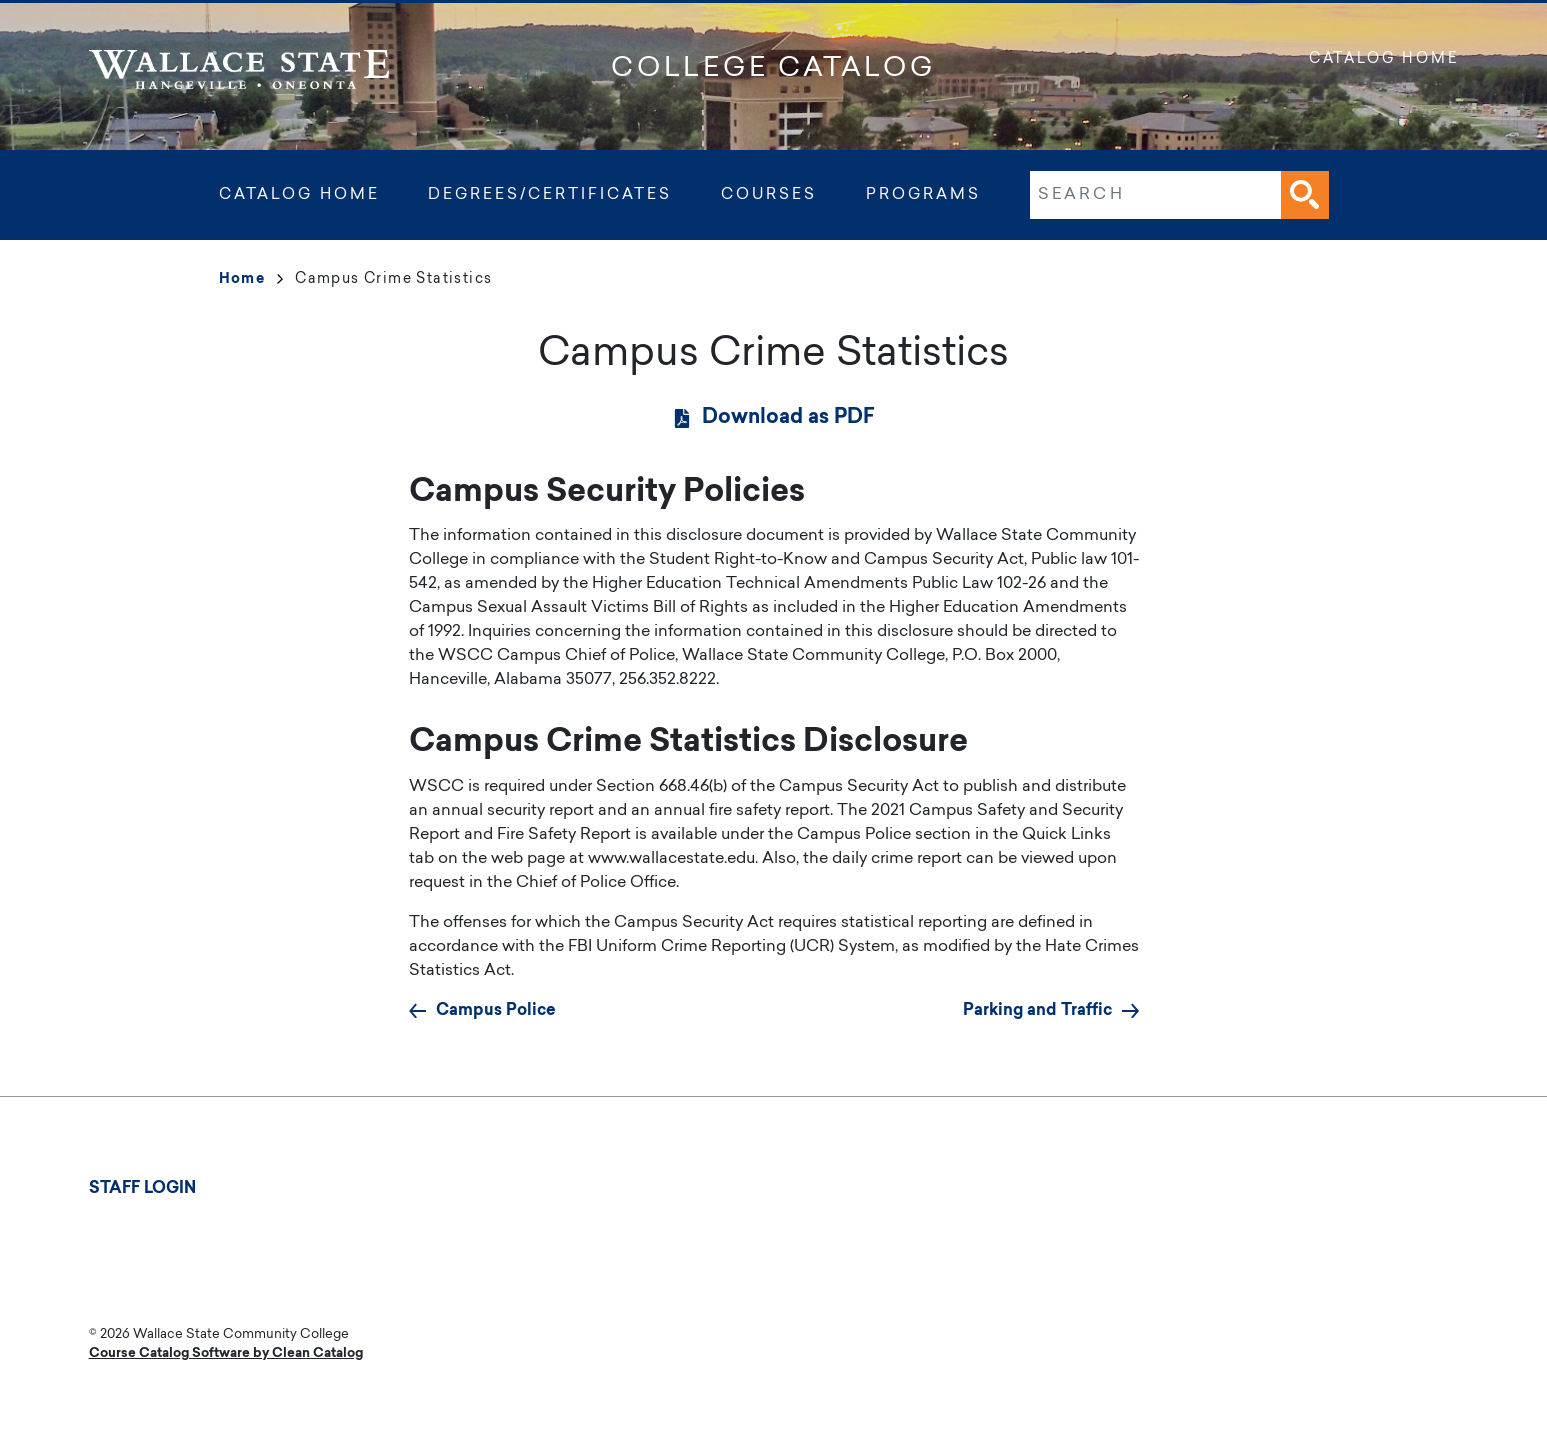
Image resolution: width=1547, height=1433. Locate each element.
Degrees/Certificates (550, 195)
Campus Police (496, 1011)
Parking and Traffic (1037, 1011)
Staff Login (142, 1189)
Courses (769, 195)
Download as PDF (788, 418)
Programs (923, 195)
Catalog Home (1384, 60)
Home (251, 280)
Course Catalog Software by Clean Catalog (226, 1353)
